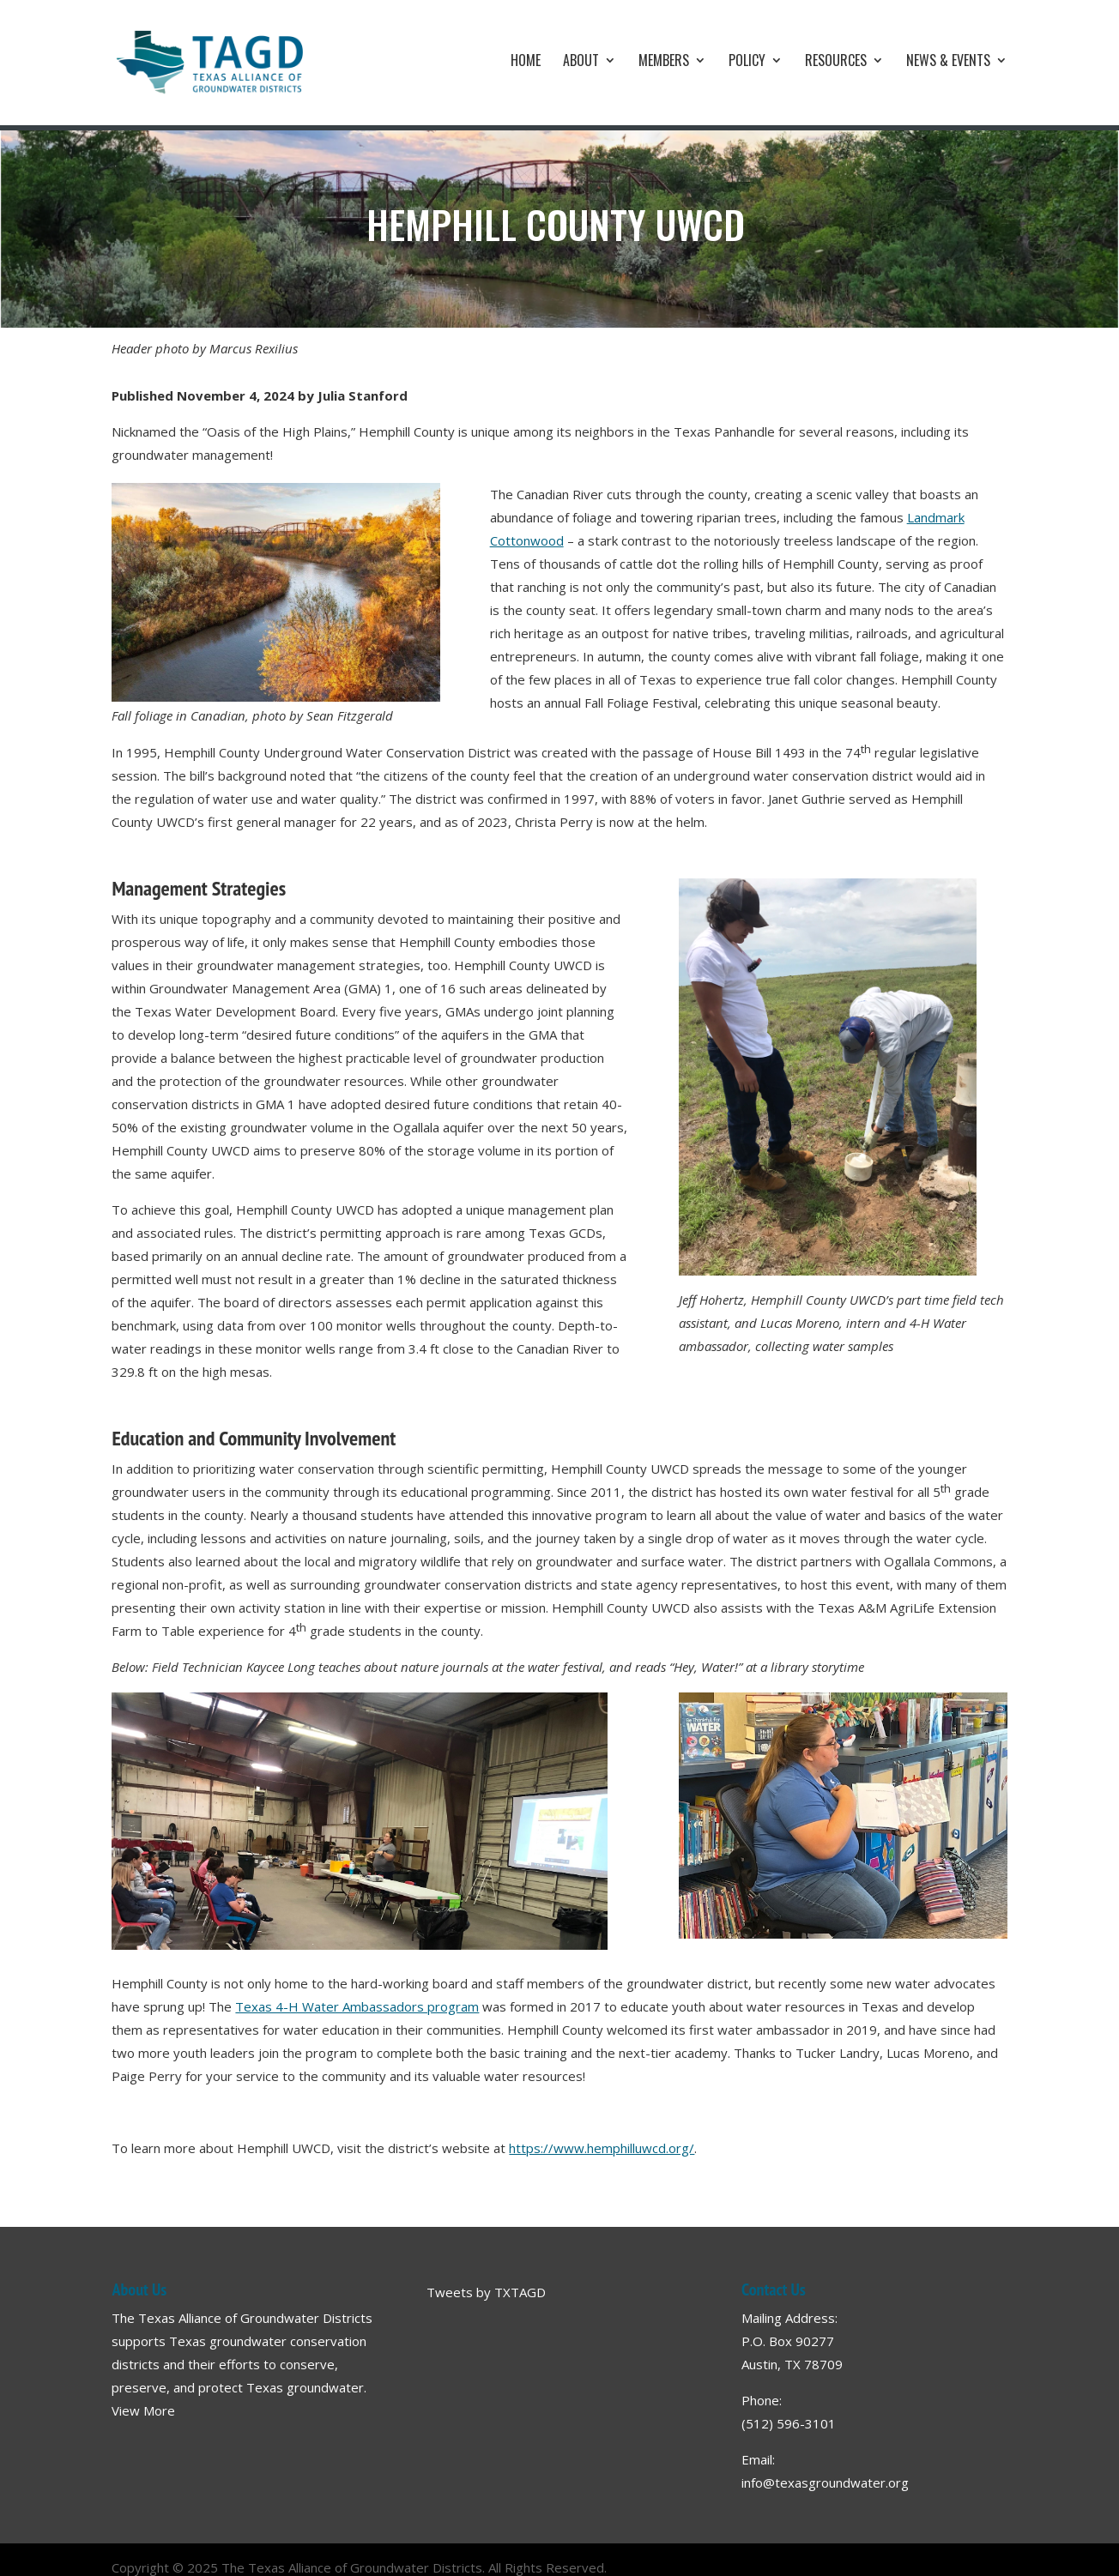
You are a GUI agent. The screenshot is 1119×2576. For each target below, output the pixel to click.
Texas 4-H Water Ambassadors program (357, 2006)
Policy (747, 62)
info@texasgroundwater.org (825, 2482)
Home (526, 62)
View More (143, 2410)
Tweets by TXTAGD (486, 2292)
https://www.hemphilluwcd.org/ (601, 2148)
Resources (836, 62)
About (581, 62)
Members (663, 62)
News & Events (948, 62)
